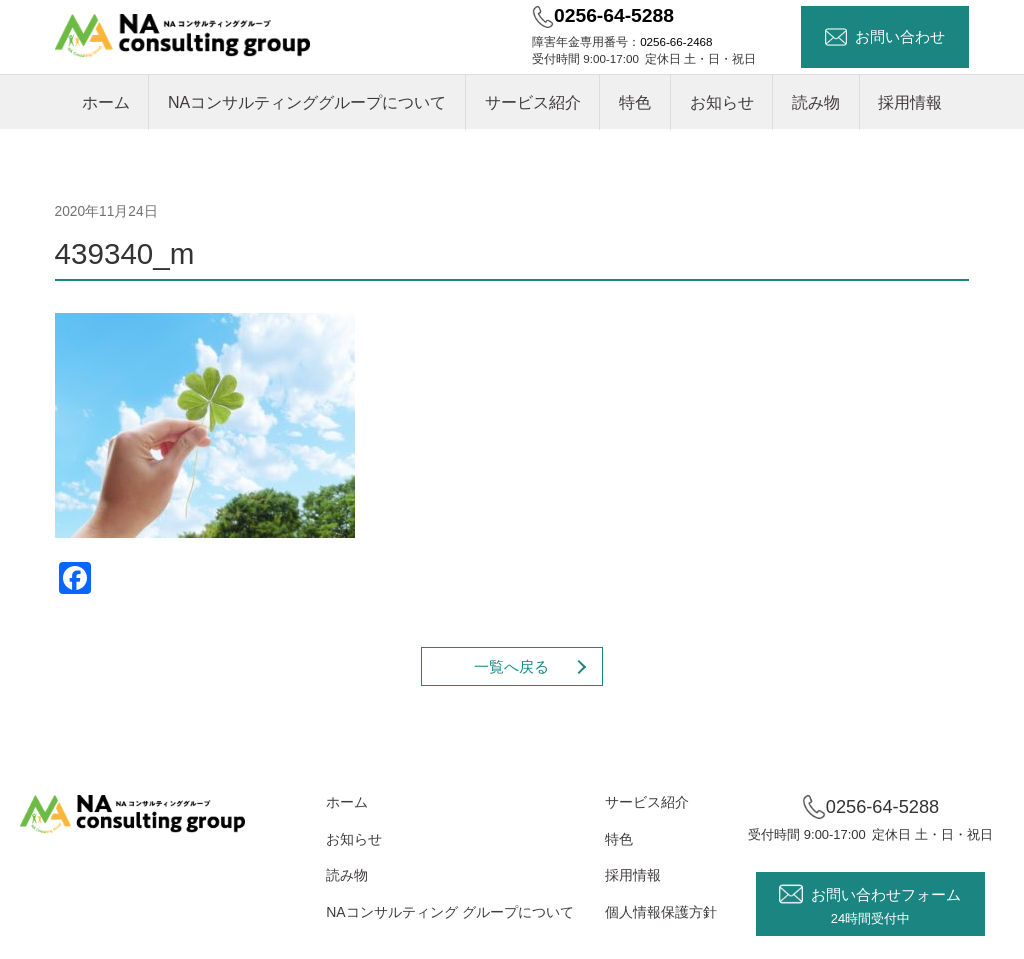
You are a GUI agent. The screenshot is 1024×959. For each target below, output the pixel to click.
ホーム (106, 102)
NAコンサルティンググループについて (307, 102)
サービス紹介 (533, 102)
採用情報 (910, 102)
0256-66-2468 (676, 41)
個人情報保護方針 (661, 912)
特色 (635, 102)
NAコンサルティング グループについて (449, 912)
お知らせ (722, 102)
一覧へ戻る (511, 666)
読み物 (816, 102)
